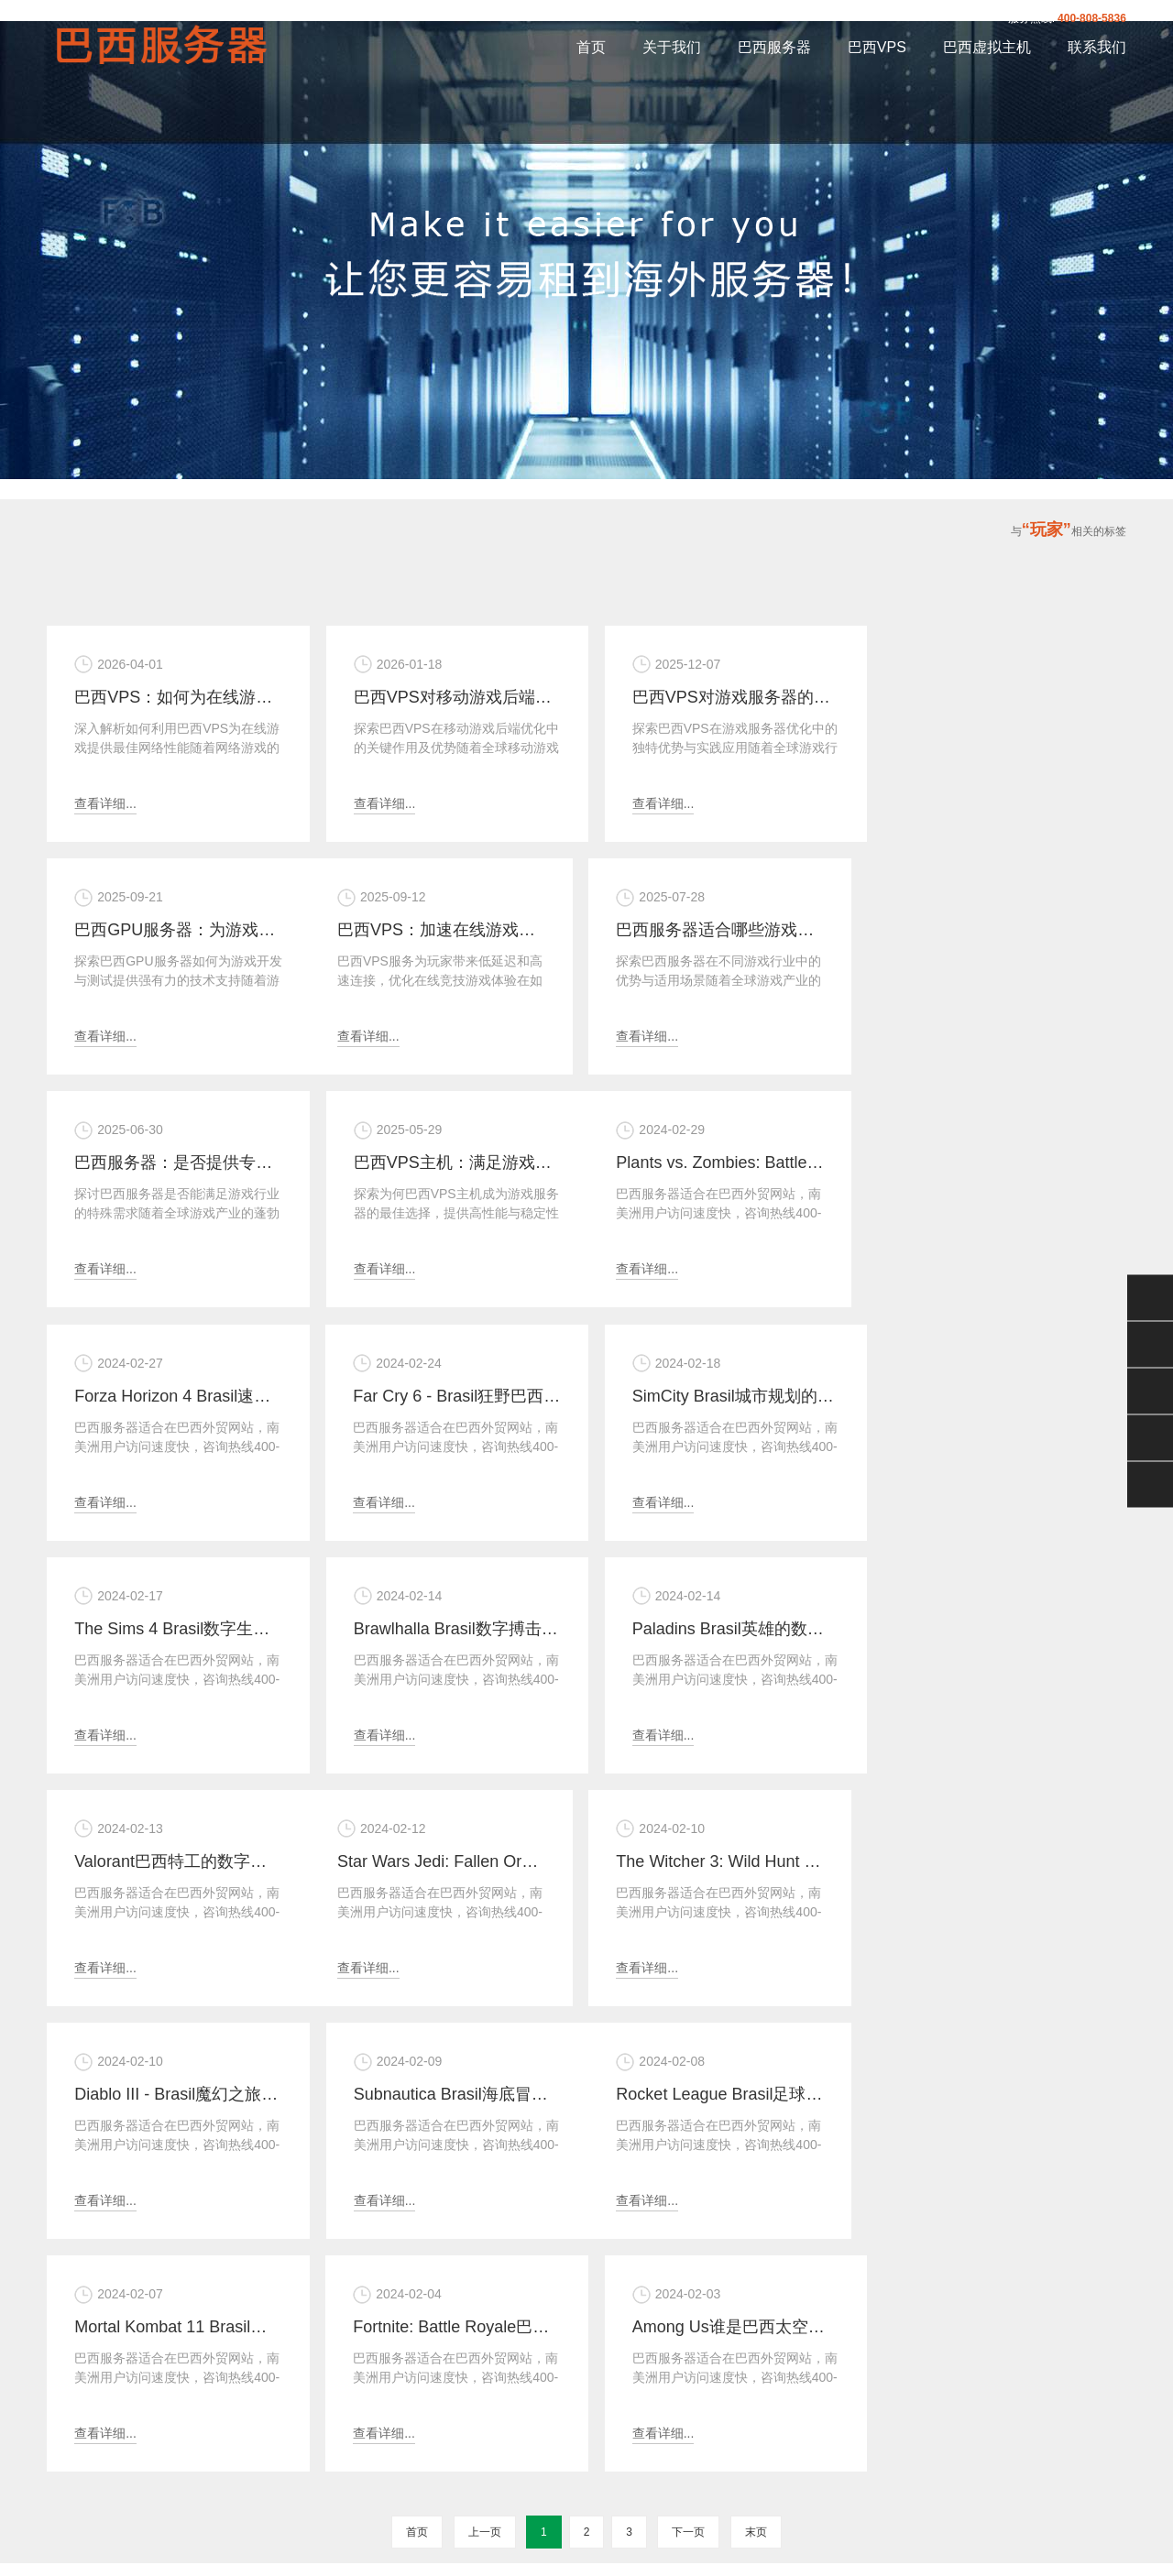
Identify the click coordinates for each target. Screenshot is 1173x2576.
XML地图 (626, 2486)
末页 (756, 2063)
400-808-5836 (1092, 18)
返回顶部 (1150, 1485)
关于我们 (671, 47)
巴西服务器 (774, 47)
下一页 (688, 2063)
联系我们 (1097, 47)
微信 (1150, 1298)
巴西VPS (877, 47)
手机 (1150, 1438)
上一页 (484, 2063)
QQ (1150, 1345)
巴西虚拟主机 (987, 47)
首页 (591, 47)
